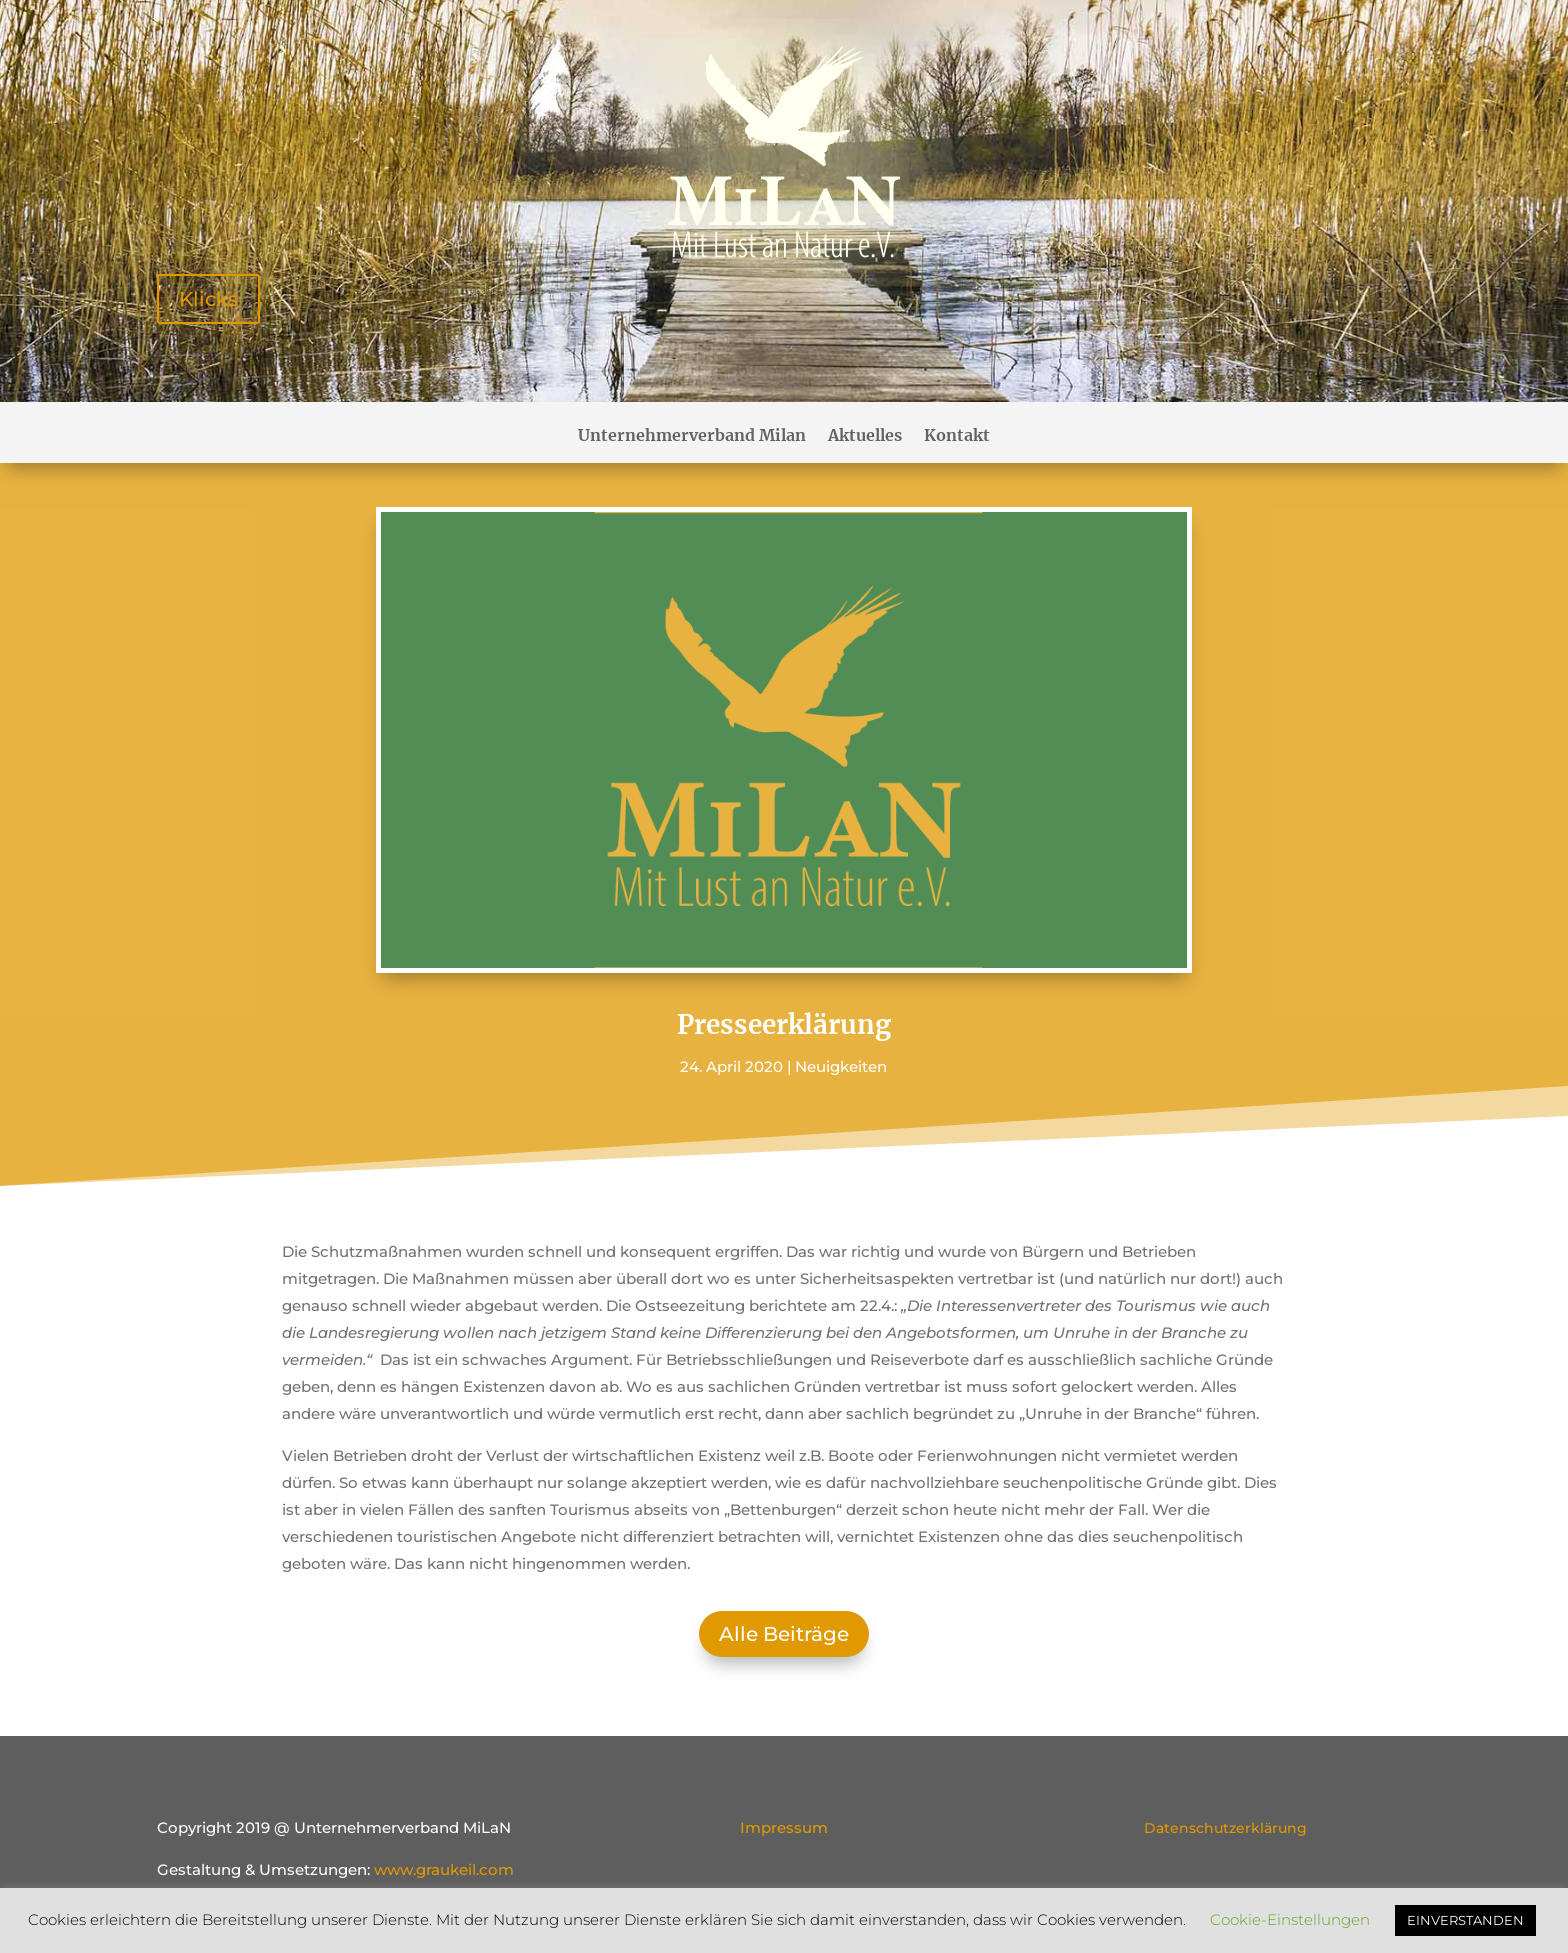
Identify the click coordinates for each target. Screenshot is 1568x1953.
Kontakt (957, 436)
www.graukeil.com (444, 1869)
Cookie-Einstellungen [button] (1290, 1919)
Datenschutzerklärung (1225, 1828)
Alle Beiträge (784, 1634)
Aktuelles (865, 436)
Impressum (784, 1827)
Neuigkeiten (841, 1066)
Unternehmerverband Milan (692, 436)
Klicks (208, 299)
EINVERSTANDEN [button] (1465, 1920)
